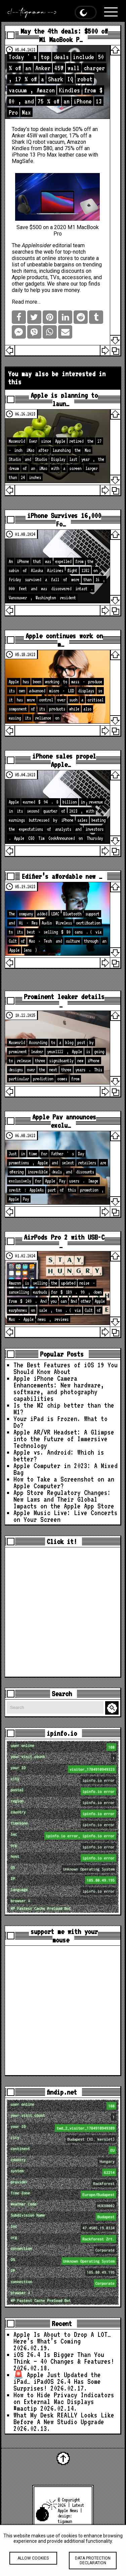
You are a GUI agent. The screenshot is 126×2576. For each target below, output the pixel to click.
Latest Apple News (71, 2507)
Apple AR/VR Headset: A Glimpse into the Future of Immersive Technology (63, 1439)
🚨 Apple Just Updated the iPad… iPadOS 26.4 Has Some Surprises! (57, 2381)
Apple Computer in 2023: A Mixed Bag (65, 1469)
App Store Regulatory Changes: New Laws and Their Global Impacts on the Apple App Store (63, 1499)
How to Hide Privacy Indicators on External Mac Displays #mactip (63, 2401)
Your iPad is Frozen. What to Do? (60, 1422)
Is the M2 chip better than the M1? (63, 1408)
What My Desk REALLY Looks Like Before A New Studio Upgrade (63, 2418)
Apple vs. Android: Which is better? (58, 1455)
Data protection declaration (93, 2566)
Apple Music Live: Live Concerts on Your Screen (65, 1516)
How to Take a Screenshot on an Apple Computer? (63, 1482)
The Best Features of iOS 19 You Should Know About (65, 1368)
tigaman (65, 2521)
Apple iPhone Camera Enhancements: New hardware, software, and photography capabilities (58, 1388)
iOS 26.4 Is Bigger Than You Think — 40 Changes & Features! (63, 2358)
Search (113, 1708)
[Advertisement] (63, 1612)
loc (64, 1836)
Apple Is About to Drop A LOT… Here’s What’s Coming (62, 2337)
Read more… (26, 302)
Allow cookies (33, 2564)
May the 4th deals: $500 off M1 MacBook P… (64, 35)
